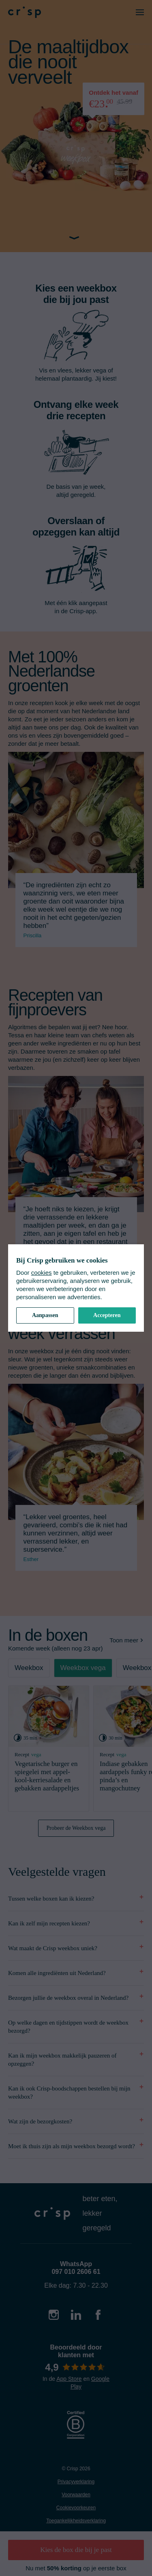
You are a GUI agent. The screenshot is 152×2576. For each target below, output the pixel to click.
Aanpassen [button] (45, 1315)
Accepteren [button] (106, 1315)
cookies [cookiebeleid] (41, 1272)
